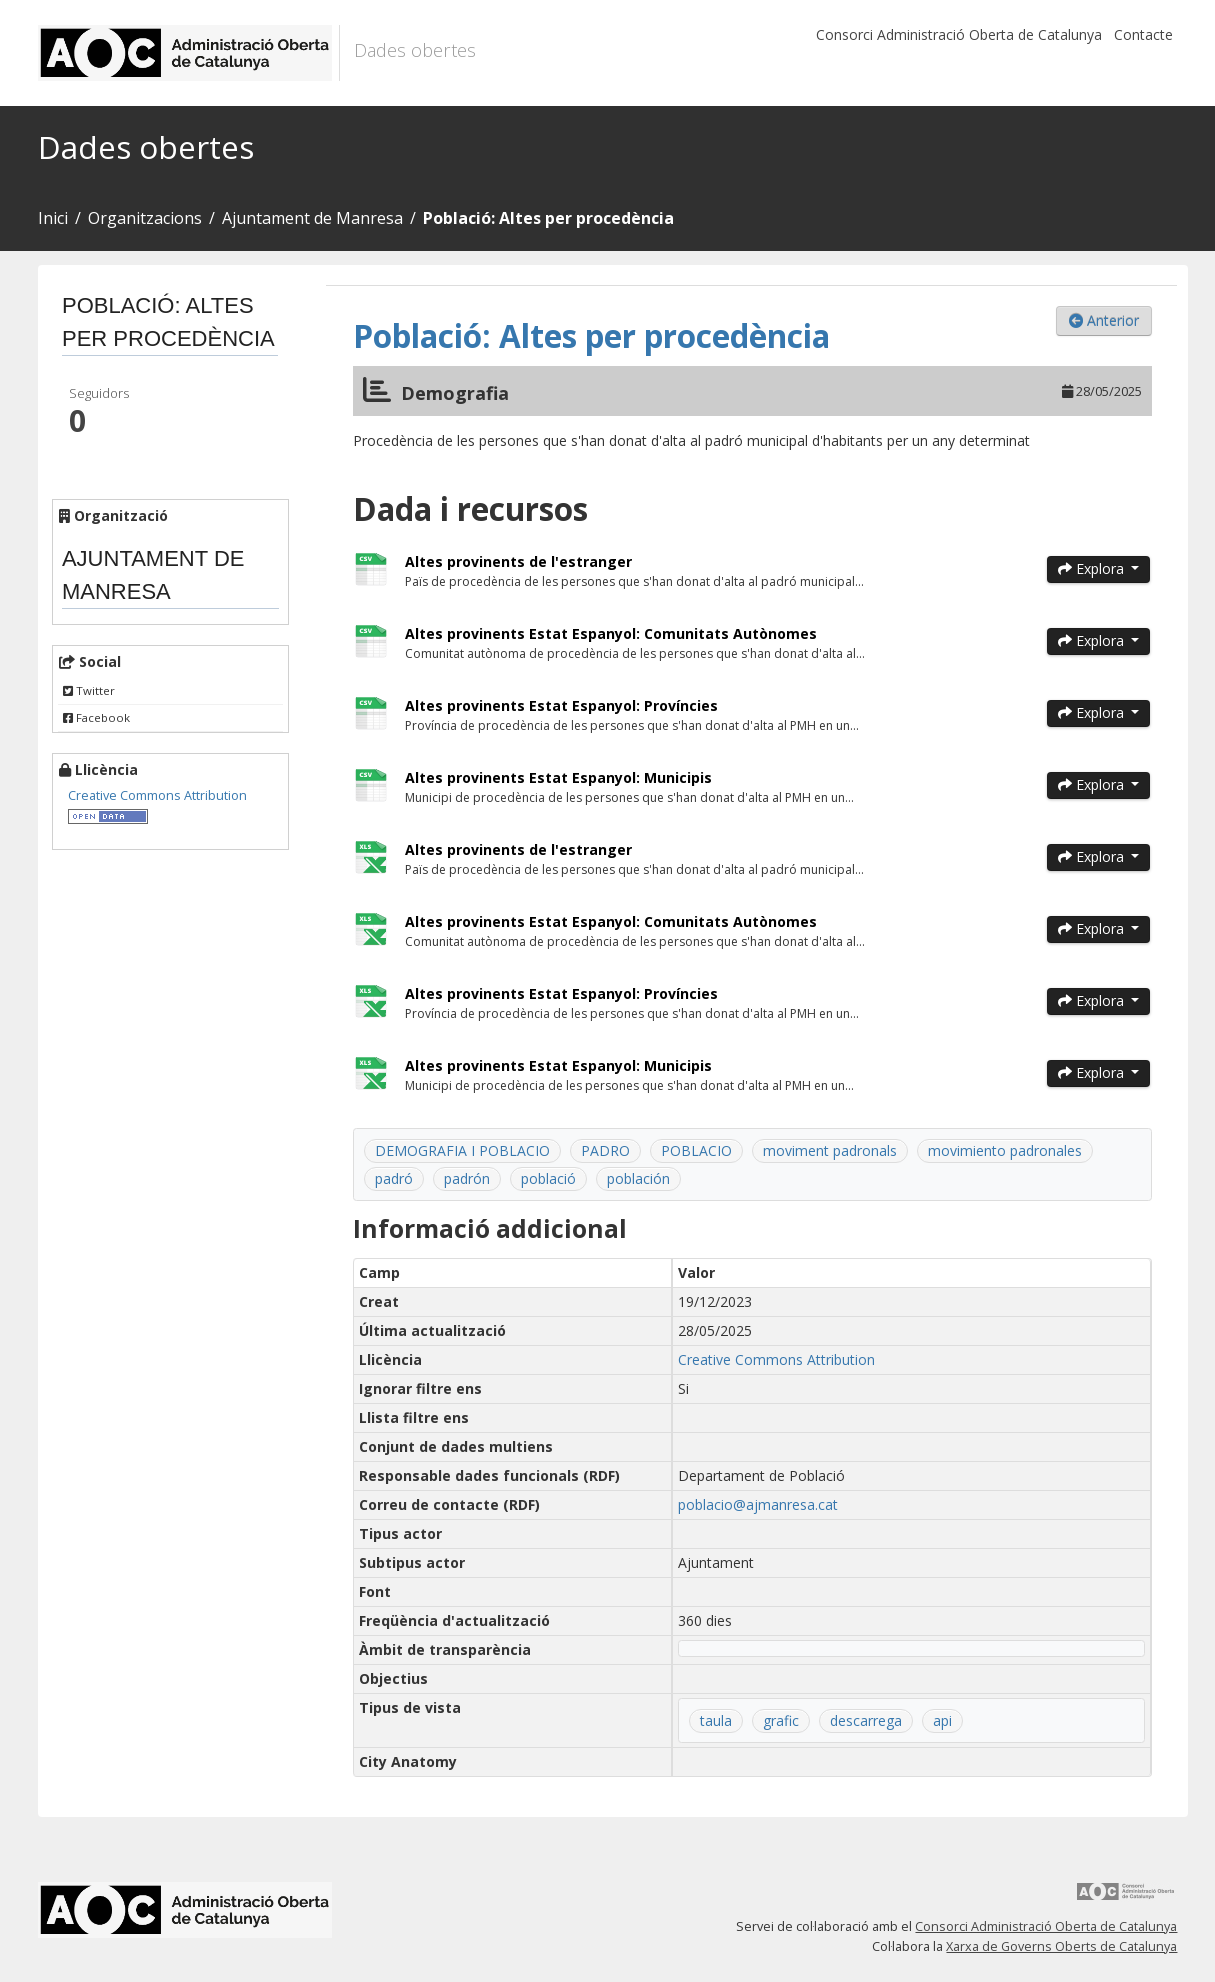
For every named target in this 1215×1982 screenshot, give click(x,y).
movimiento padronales (1005, 1150)
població (548, 1178)
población (638, 1178)
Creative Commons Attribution (157, 795)
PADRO (605, 1150)
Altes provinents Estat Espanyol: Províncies (561, 705)
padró (394, 1178)
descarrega (866, 1720)
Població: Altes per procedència (548, 218)
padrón (467, 1178)
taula (716, 1720)
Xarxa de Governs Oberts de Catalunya (1061, 1946)
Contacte (1143, 34)
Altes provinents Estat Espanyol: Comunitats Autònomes (611, 633)
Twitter (89, 690)
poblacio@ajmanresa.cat (758, 1504)
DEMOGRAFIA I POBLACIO (462, 1150)
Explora (1093, 568)
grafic (781, 1720)
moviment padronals (830, 1150)
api (942, 1720)
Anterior (1104, 320)
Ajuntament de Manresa (312, 218)
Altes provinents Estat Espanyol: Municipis (558, 777)
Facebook (96, 717)
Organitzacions (145, 218)
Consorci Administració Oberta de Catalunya (959, 34)
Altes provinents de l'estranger (518, 561)
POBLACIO (696, 1150)
